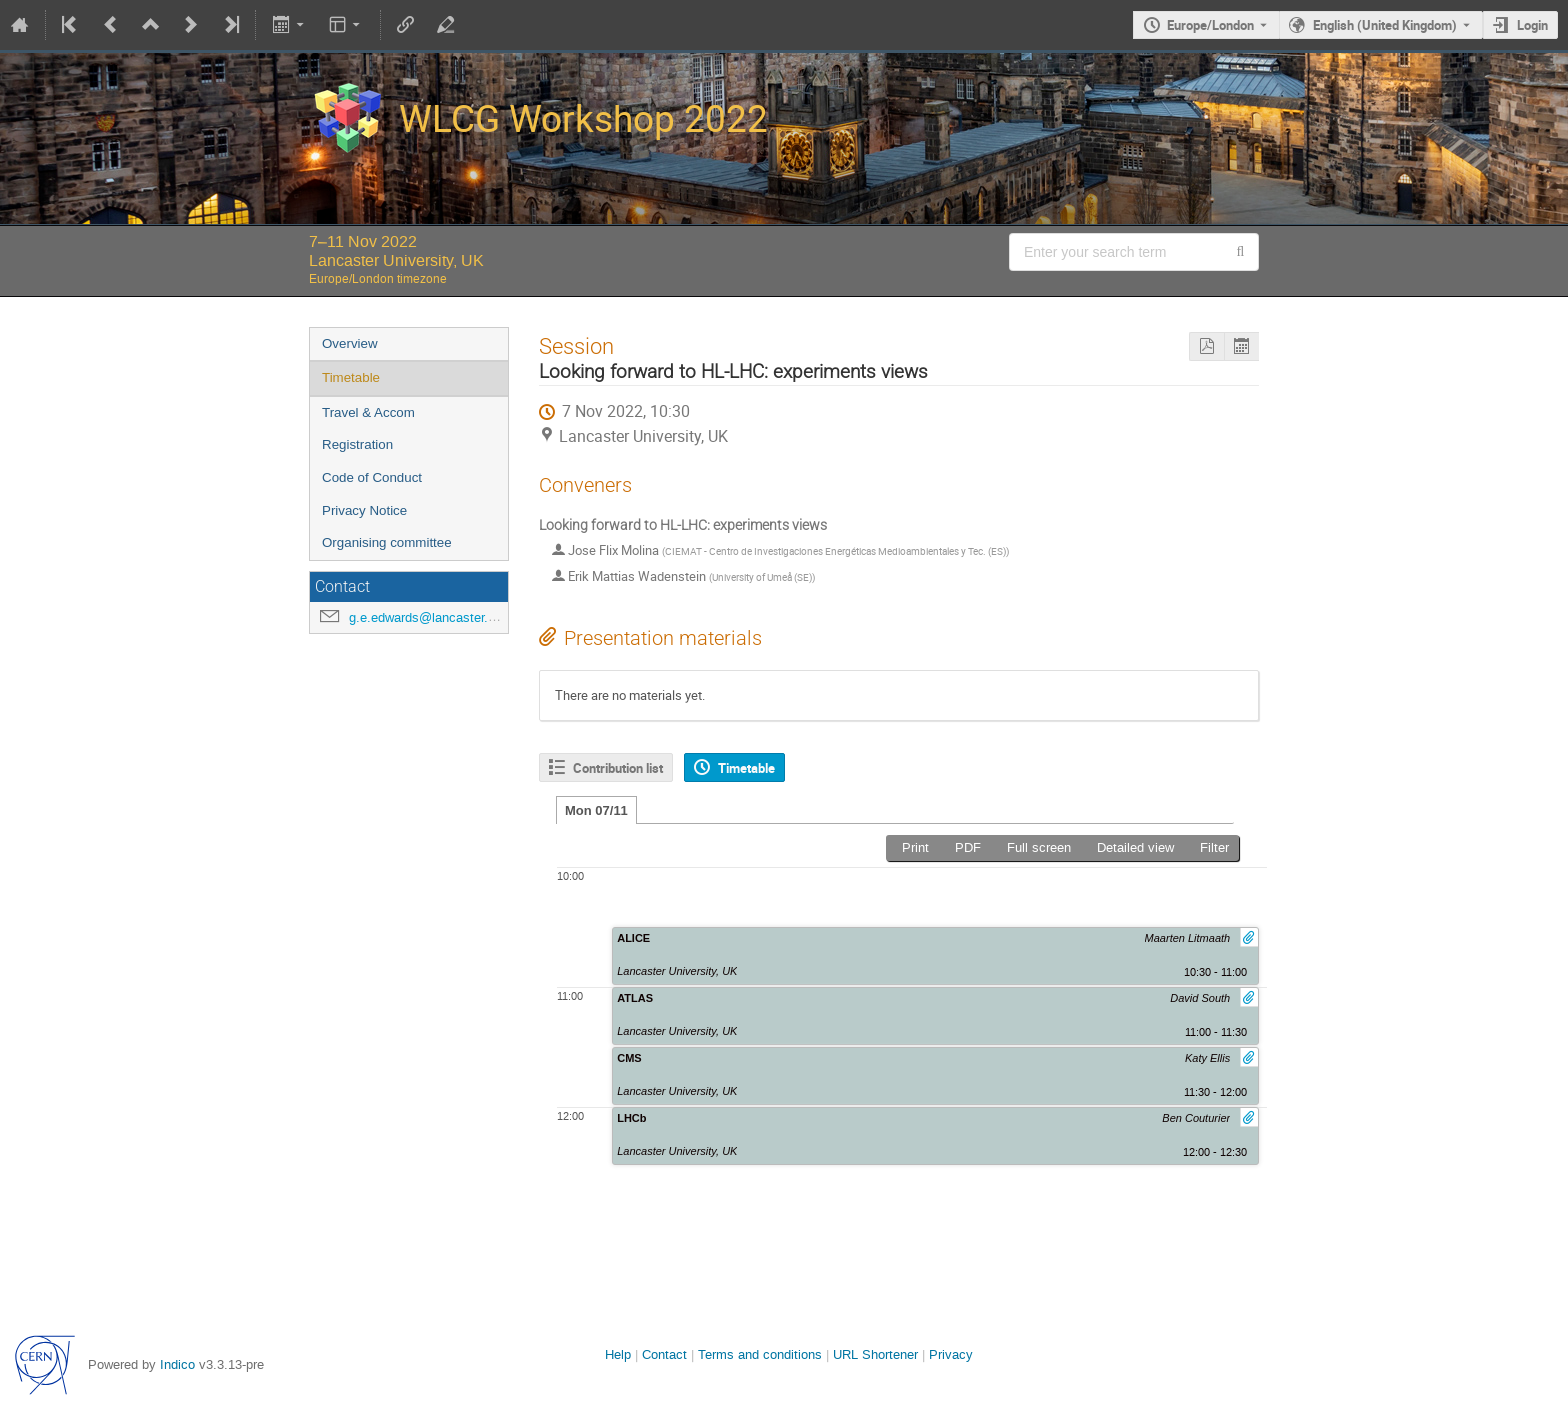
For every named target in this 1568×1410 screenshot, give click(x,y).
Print (915, 847)
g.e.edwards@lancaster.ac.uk (434, 617)
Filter (1214, 847)
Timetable (351, 377)
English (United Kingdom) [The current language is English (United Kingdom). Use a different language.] (1385, 25)
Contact (664, 1354)
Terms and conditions (760, 1354)
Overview (350, 343)
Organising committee (387, 542)
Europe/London (1210, 25)
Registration (357, 444)
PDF (968, 847)
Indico (177, 1364)
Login (1532, 25)
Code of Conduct (372, 477)
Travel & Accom (368, 412)
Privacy (951, 1354)
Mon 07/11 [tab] (596, 810)
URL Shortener (875, 1354)
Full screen (1039, 847)
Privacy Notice (364, 510)
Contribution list (618, 768)
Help (618, 1354)
